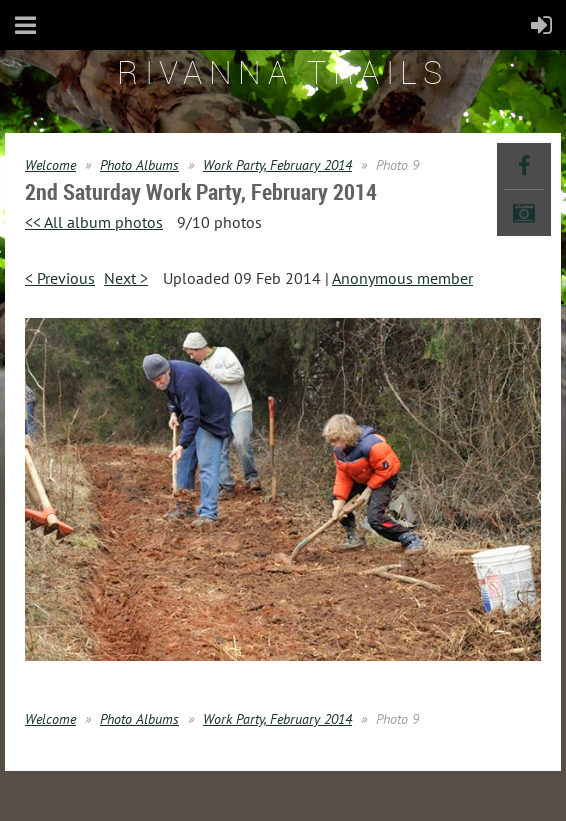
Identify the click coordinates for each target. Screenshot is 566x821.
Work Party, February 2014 (277, 165)
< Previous (60, 278)
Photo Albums (139, 165)
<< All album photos (94, 222)
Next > (126, 278)
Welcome (50, 165)
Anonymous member (402, 278)
